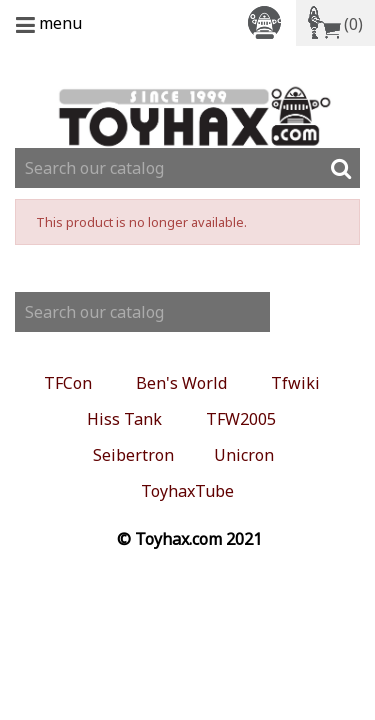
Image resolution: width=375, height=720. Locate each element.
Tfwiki (295, 383)
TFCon (68, 383)
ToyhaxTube (187, 491)
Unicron (244, 455)
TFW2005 (241, 419)
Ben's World (181, 383)
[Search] (187, 168)
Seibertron (133, 455)
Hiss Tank (124, 419)
